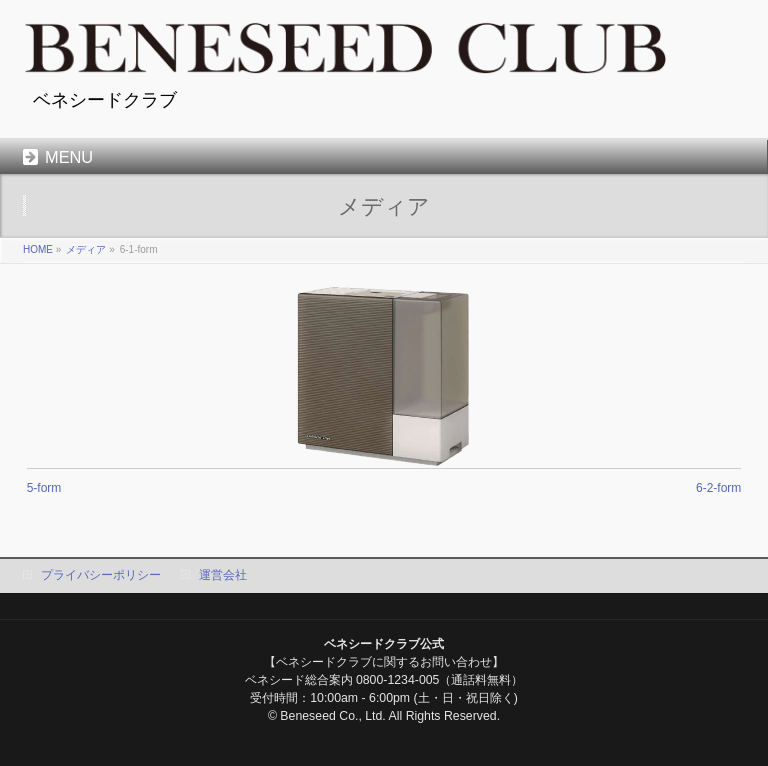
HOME (38, 249)
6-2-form (718, 488)
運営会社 (223, 575)
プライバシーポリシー (101, 575)
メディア (86, 249)
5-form (44, 488)
